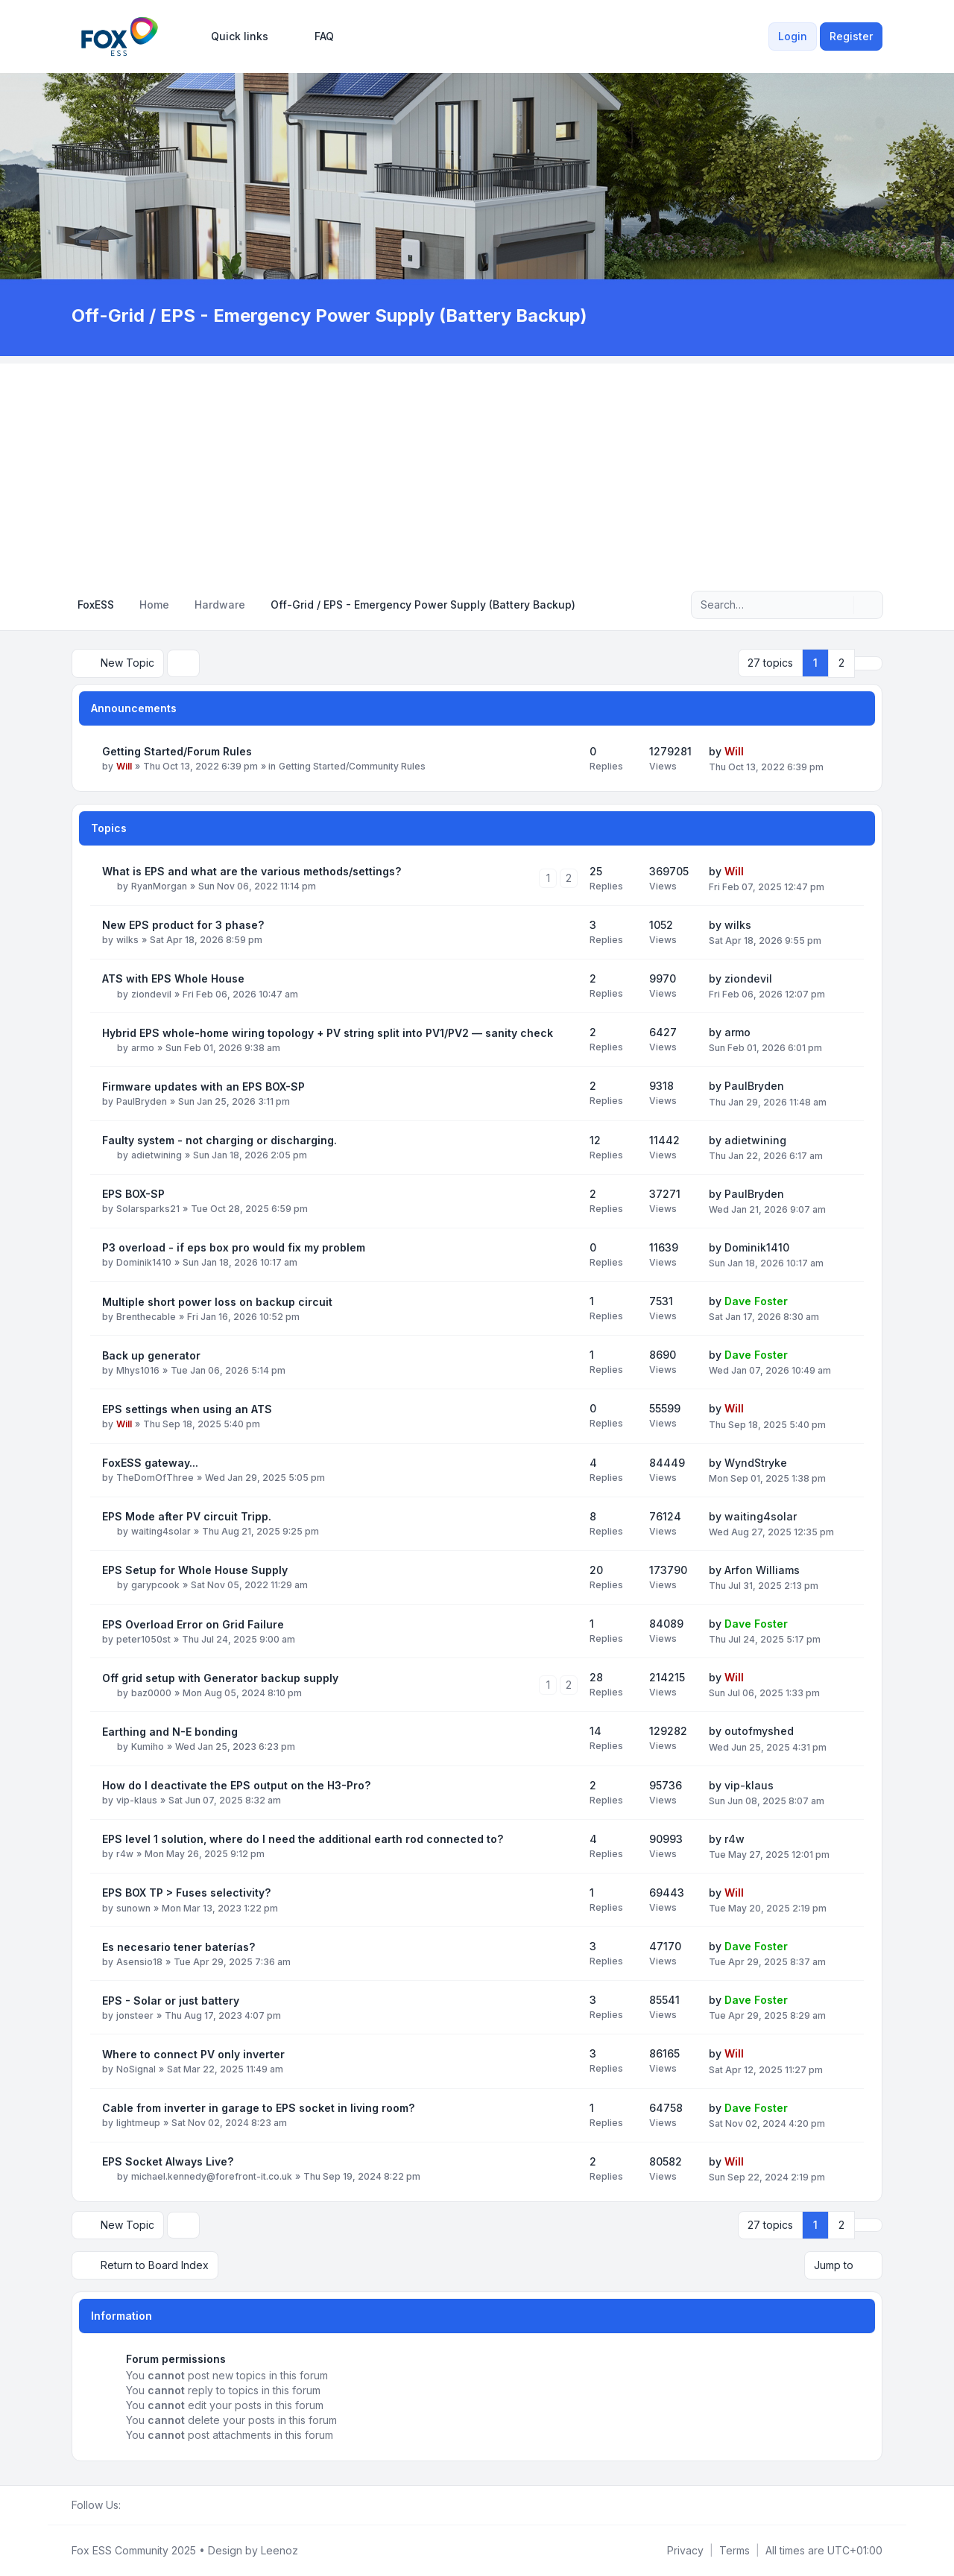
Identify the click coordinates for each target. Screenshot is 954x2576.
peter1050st (143, 1639)
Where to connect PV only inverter (193, 2054)
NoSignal (136, 2069)
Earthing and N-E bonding (170, 1731)
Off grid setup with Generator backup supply (220, 1678)
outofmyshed (759, 1731)
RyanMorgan (159, 886)
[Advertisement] (477, 468)
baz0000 (151, 1692)
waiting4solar (161, 1531)
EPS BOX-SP (133, 1193)
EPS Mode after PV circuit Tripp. (186, 1516)
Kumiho (147, 1746)
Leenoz (279, 2550)
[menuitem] (233, 36)
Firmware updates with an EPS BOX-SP (203, 1086)
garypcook (155, 1584)
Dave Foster (756, 1301)
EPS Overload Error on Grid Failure (193, 1624)
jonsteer (135, 2015)
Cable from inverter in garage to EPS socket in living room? (258, 2107)
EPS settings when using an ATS (187, 1409)
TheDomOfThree (155, 1477)
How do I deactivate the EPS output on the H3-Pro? (236, 1785)
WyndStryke (755, 1462)
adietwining (156, 1155)
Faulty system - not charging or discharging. (219, 1140)
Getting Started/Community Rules (352, 766)
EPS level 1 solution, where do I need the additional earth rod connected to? (302, 1839)
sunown (133, 1907)
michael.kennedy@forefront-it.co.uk (211, 2176)
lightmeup (138, 2122)
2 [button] (841, 662)
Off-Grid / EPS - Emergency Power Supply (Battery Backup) (330, 315)
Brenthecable (146, 1316)
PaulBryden (141, 1101)
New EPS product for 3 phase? (183, 925)
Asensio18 (139, 1961)
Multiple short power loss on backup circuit (217, 1301)
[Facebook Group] (130, 2505)
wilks (127, 939)
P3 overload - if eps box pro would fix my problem (233, 1247)
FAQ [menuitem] (314, 36)
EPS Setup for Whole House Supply (195, 1570)
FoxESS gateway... (150, 1462)
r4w (124, 1853)
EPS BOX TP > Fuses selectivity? (186, 1892)
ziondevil (151, 993)
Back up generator (151, 1355)
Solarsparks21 (148, 1208)
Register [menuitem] (851, 36)
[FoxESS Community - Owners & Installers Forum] (120, 36)
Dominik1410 (143, 1262)
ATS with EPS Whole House (173, 978)
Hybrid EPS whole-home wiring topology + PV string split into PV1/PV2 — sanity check (327, 1033)
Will (124, 766)
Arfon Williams (762, 1570)
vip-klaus (136, 1800)
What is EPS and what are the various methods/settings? (251, 871)
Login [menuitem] (792, 36)
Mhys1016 (137, 1370)
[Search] (840, 605)
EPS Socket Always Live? (167, 2161)
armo (142, 1047)
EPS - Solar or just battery (170, 2000)
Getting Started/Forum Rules (177, 751)
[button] (868, 663)
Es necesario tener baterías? (178, 1947)
